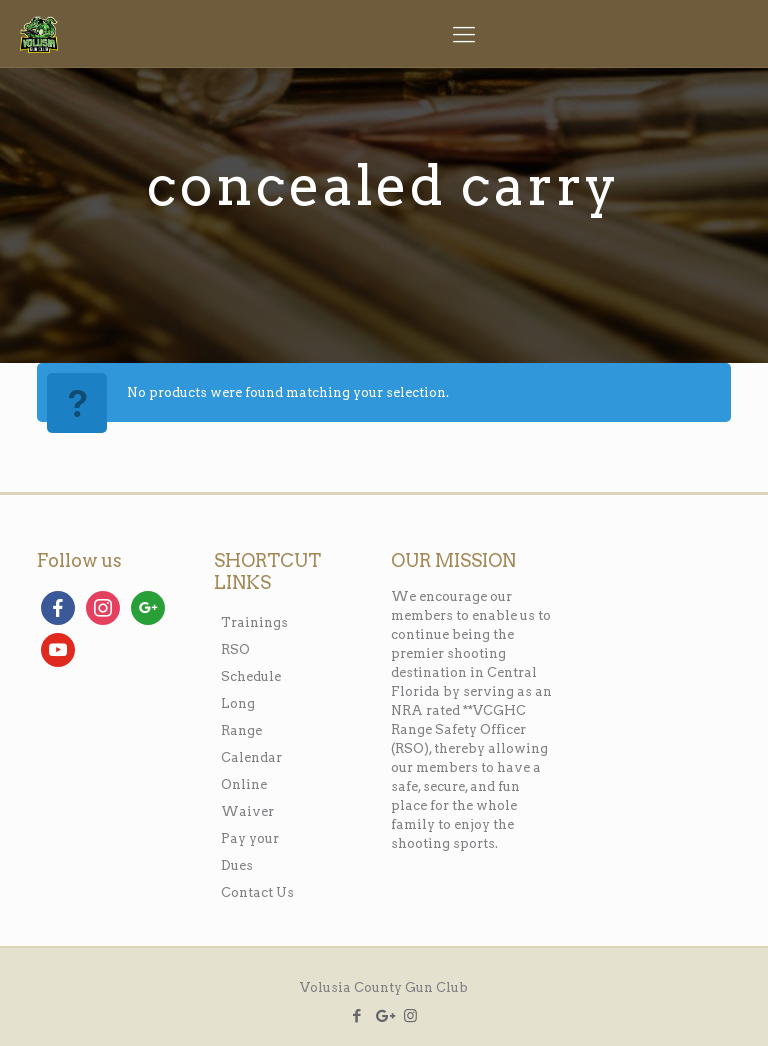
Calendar (251, 757)
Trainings (254, 622)
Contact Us (257, 892)
